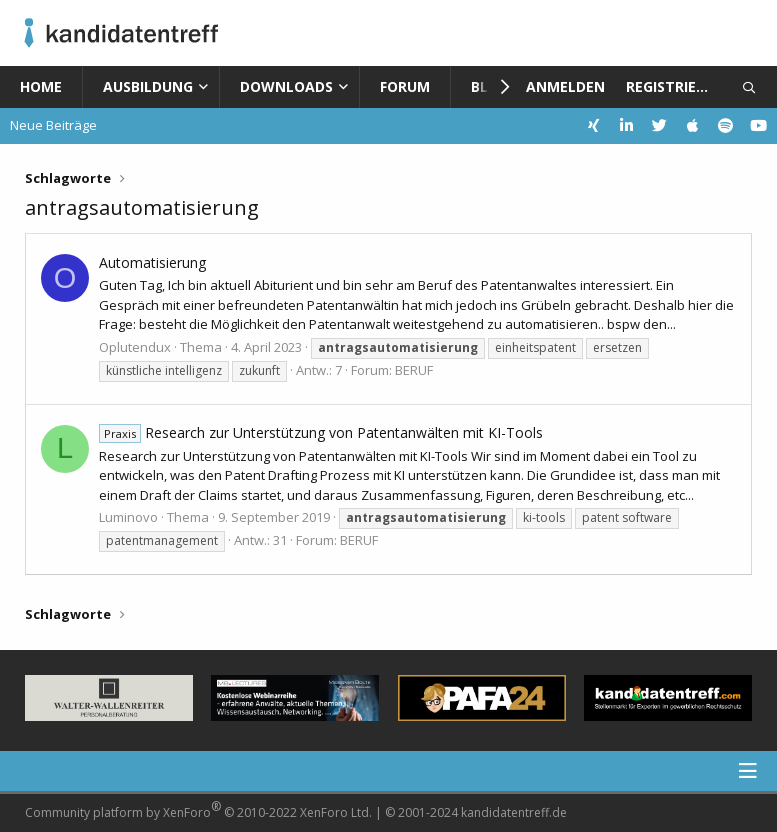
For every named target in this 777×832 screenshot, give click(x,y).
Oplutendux (135, 347)
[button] (207, 87)
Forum (405, 86)
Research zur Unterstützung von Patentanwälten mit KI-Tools (321, 432)
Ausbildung (148, 86)
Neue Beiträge (53, 125)
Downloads (286, 86)
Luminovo (128, 517)
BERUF (414, 370)
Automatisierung (152, 262)
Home (41, 86)
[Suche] (749, 87)
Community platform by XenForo (198, 809)
